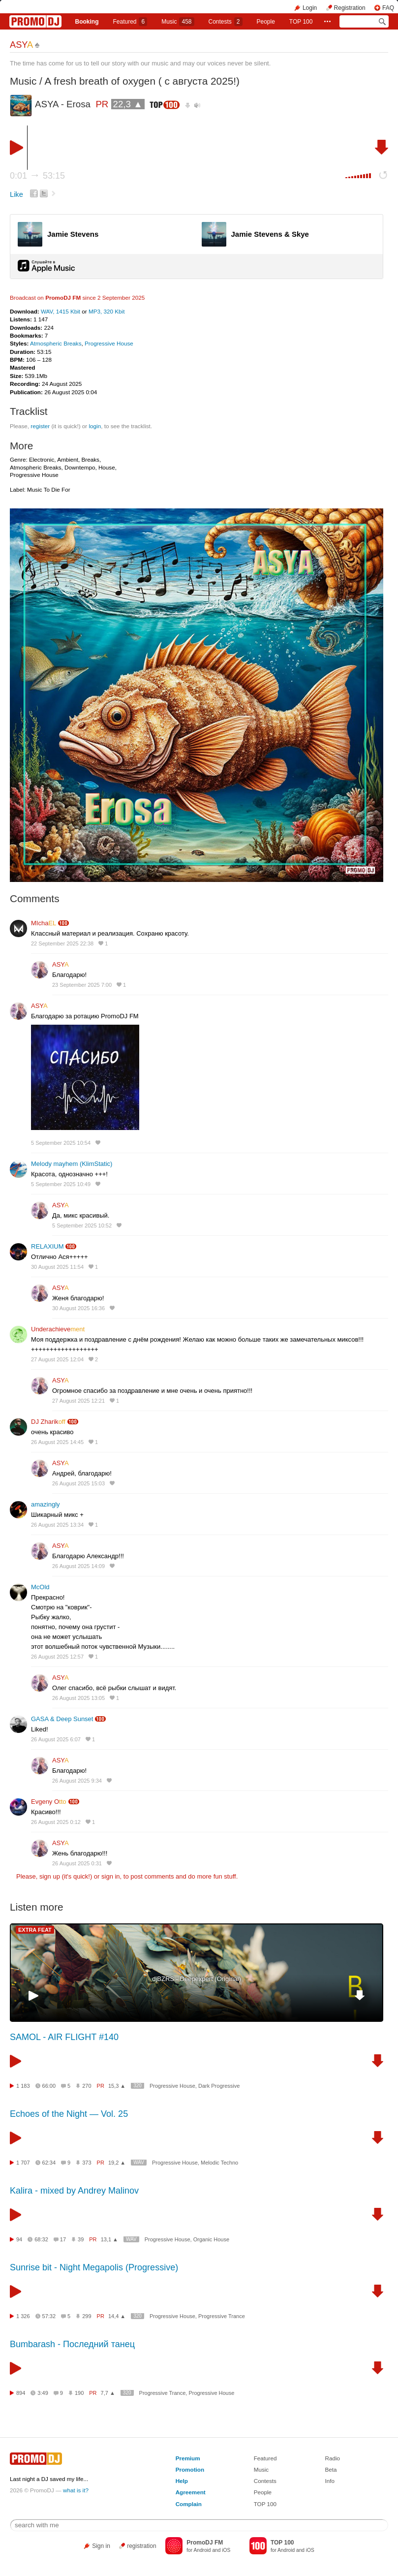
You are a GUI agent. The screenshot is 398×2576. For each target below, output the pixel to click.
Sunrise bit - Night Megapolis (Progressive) (94, 2267)
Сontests (225, 21)
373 (86, 2163)
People (266, 21)
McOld (40, 1587)
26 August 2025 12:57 (57, 1657)
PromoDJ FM (63, 297)
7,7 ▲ (108, 2393)
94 (19, 2239)
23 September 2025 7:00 (82, 985)
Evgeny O (48, 1801)
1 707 (23, 2163)
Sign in (101, 2546)
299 (86, 2316)
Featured (130, 21)
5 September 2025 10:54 (61, 1143)
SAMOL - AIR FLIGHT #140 (64, 2037)
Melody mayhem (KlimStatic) (71, 1164)
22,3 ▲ (128, 104)
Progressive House (109, 343)
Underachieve (58, 1329)
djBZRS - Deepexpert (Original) (196, 1978)
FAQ (388, 8)
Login (310, 8)
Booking (86, 21)
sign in (110, 1876)
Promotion (190, 2469)
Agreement (191, 2492)
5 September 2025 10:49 (61, 1184)
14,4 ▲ (116, 2316)
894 (20, 2393)
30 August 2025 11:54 (57, 1267)
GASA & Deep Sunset (62, 1719)
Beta (331, 2469)
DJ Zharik (48, 1421)
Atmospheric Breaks (56, 343)
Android (202, 2550)
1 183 (23, 2086)
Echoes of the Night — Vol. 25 (69, 2114)
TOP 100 (301, 21)
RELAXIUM (47, 1246)
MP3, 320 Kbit (106, 311)
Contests (265, 2481)
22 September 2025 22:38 (62, 943)
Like (16, 194)
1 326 (23, 2316)
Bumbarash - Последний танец (72, 2344)
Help (182, 2481)
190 (79, 2393)
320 (137, 2085)
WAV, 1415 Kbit (61, 311)
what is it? (76, 2490)
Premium (188, 2458)
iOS (226, 2550)
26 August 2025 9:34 (77, 1781)
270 (86, 2086)
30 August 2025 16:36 (78, 1308)
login (95, 426)
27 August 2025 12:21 (78, 1401)
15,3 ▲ (116, 2086)
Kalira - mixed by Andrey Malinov (74, 2191)
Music (177, 21)
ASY (21, 45)
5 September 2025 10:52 (82, 1225)
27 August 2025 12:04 (57, 1359)
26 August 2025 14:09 (78, 1566)
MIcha (43, 923)
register (40, 426)
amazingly (45, 1504)
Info (330, 2481)
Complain (189, 2504)
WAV (138, 2162)
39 (81, 2239)
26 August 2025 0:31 (77, 1863)
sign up (49, 1876)
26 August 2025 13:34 (57, 1525)
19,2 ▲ (116, 2163)
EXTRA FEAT (35, 1930)
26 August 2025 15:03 (78, 1483)
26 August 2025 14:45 (57, 1442)
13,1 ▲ (109, 2239)
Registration (350, 8)
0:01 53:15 (37, 176)
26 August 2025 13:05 (78, 1698)
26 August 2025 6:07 (56, 1739)
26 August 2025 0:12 (56, 1822)
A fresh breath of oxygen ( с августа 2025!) (142, 81)
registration (141, 2546)
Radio (332, 2458)
